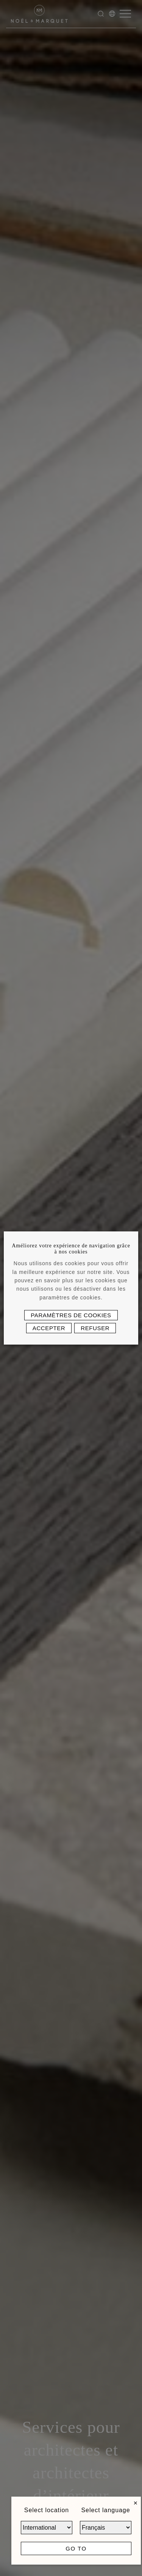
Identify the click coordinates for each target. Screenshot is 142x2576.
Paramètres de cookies (71, 1315)
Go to (76, 2548)
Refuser (95, 1328)
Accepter (49, 1328)
